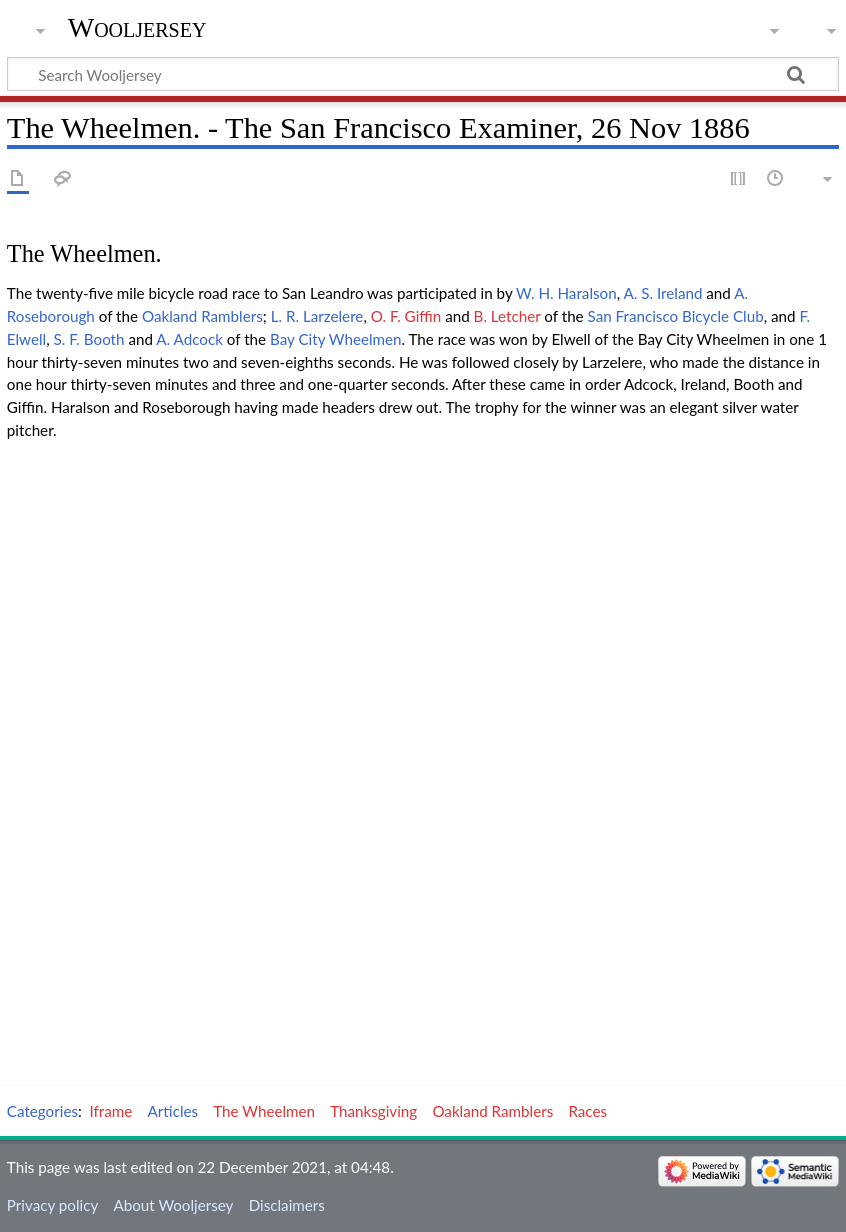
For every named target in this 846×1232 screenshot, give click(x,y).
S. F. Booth (88, 339)
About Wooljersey (173, 1205)
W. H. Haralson (566, 293)
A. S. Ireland (662, 293)
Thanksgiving (373, 1111)
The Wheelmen (264, 1111)
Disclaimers (287, 1205)
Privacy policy (52, 1205)
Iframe (111, 1111)
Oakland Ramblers (202, 316)
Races (587, 1111)
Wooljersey (137, 27)
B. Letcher (507, 316)
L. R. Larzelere (317, 316)
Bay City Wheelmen (336, 339)
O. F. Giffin (406, 316)
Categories (42, 1111)
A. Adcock (189, 339)
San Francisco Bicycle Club (676, 316)
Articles (173, 1111)
